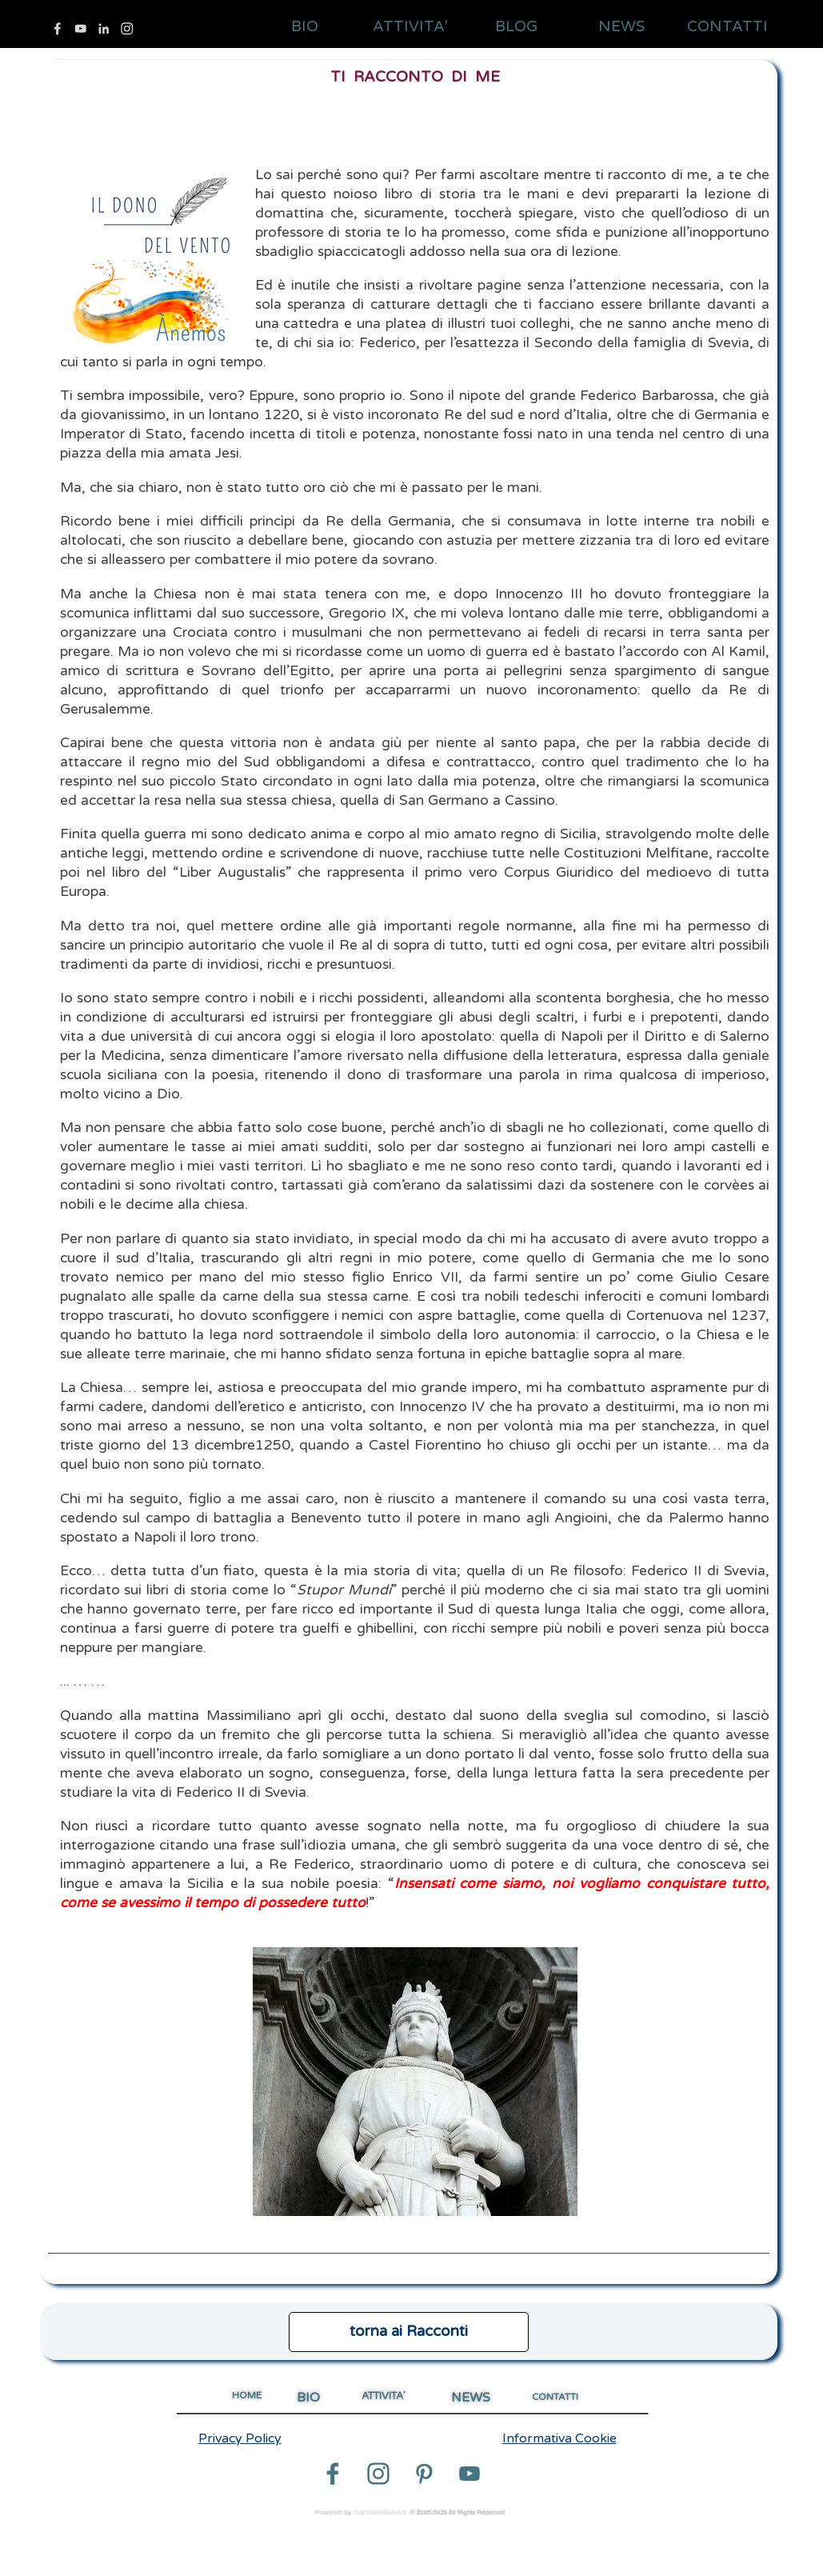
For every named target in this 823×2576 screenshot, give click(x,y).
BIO (304, 26)
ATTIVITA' (410, 26)
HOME (247, 2395)
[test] (409, 2332)
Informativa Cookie (559, 2438)
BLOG (516, 26)
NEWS (621, 26)
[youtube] (80, 28)
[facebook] (57, 28)
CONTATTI (727, 26)
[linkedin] (104, 28)
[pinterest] (424, 2474)
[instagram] (127, 28)
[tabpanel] (409, 1172)
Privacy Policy (240, 2438)
